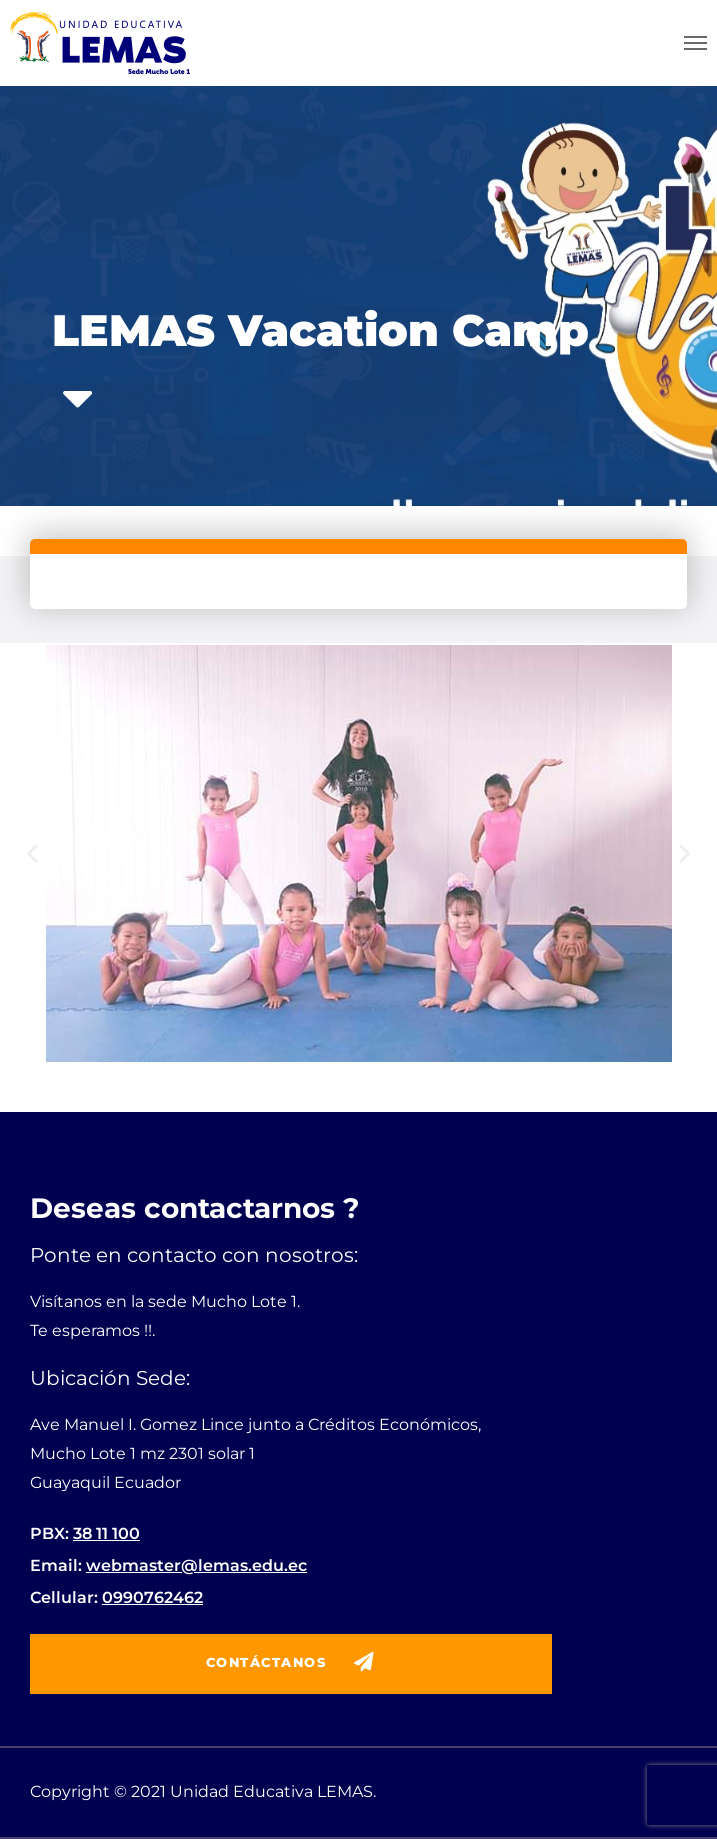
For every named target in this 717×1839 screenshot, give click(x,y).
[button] (32, 853)
